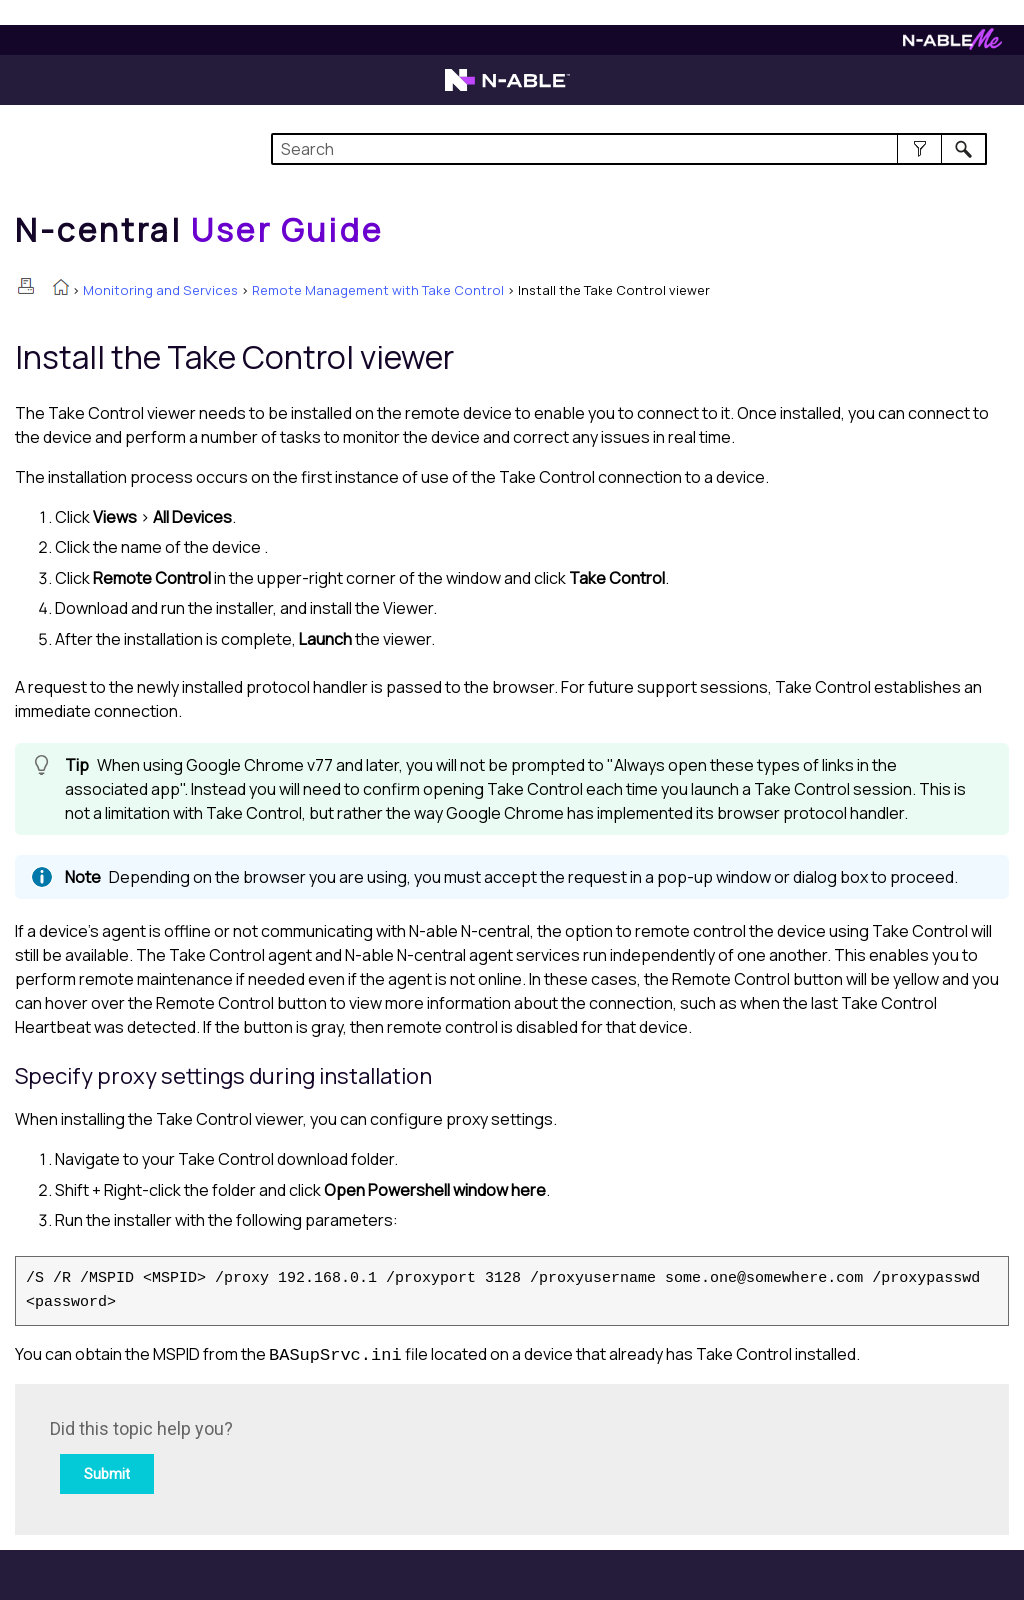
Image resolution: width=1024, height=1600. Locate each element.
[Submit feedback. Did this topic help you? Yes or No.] (320, 1456)
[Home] (199, 230)
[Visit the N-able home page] (507, 89)
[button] (919, 149)
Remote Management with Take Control (378, 290)
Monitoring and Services (160, 290)
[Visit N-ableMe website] (952, 44)
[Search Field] (629, 149)
